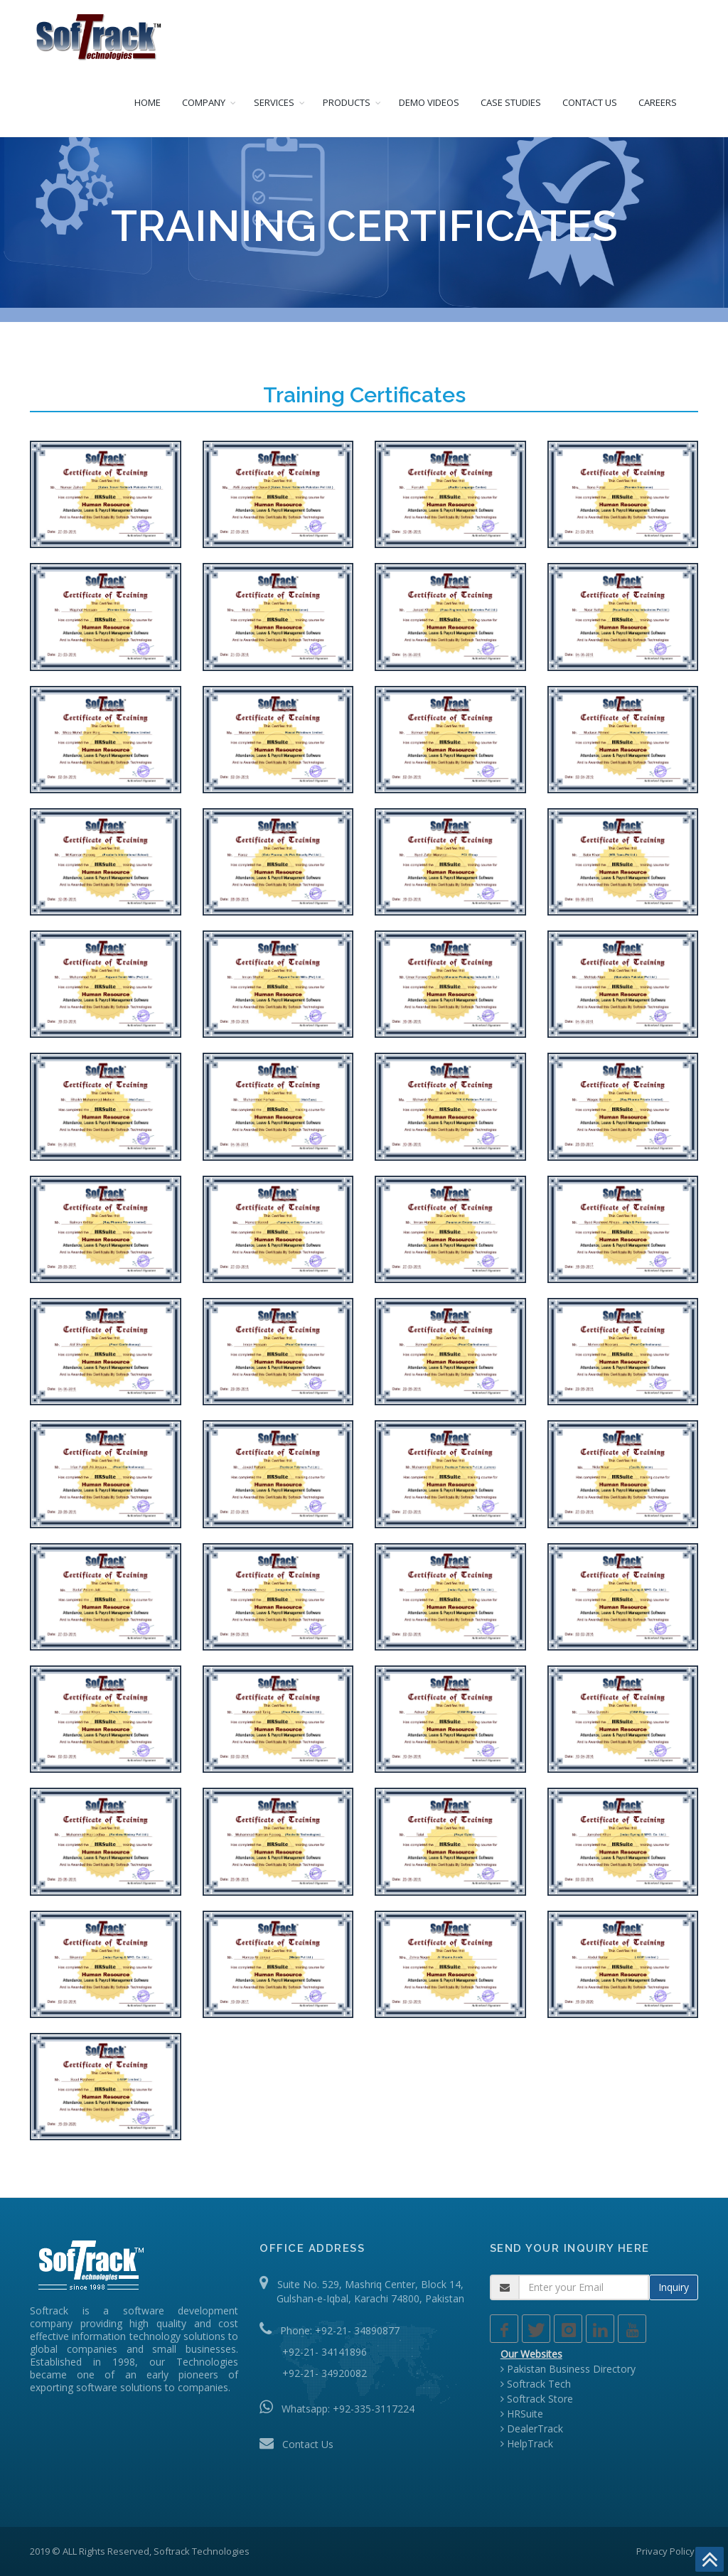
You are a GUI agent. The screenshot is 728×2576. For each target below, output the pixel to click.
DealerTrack (531, 2428)
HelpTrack (526, 2443)
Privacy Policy (665, 2551)
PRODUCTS (346, 102)
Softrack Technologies (202, 2551)
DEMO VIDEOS (429, 102)
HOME (147, 102)
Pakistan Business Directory (568, 2369)
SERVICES (274, 102)
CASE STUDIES (511, 102)
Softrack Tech (535, 2383)
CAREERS (657, 102)
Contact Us (307, 2444)
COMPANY (203, 102)
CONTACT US (589, 102)
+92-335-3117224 (373, 2408)
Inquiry (673, 2287)
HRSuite (521, 2413)
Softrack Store (536, 2398)
